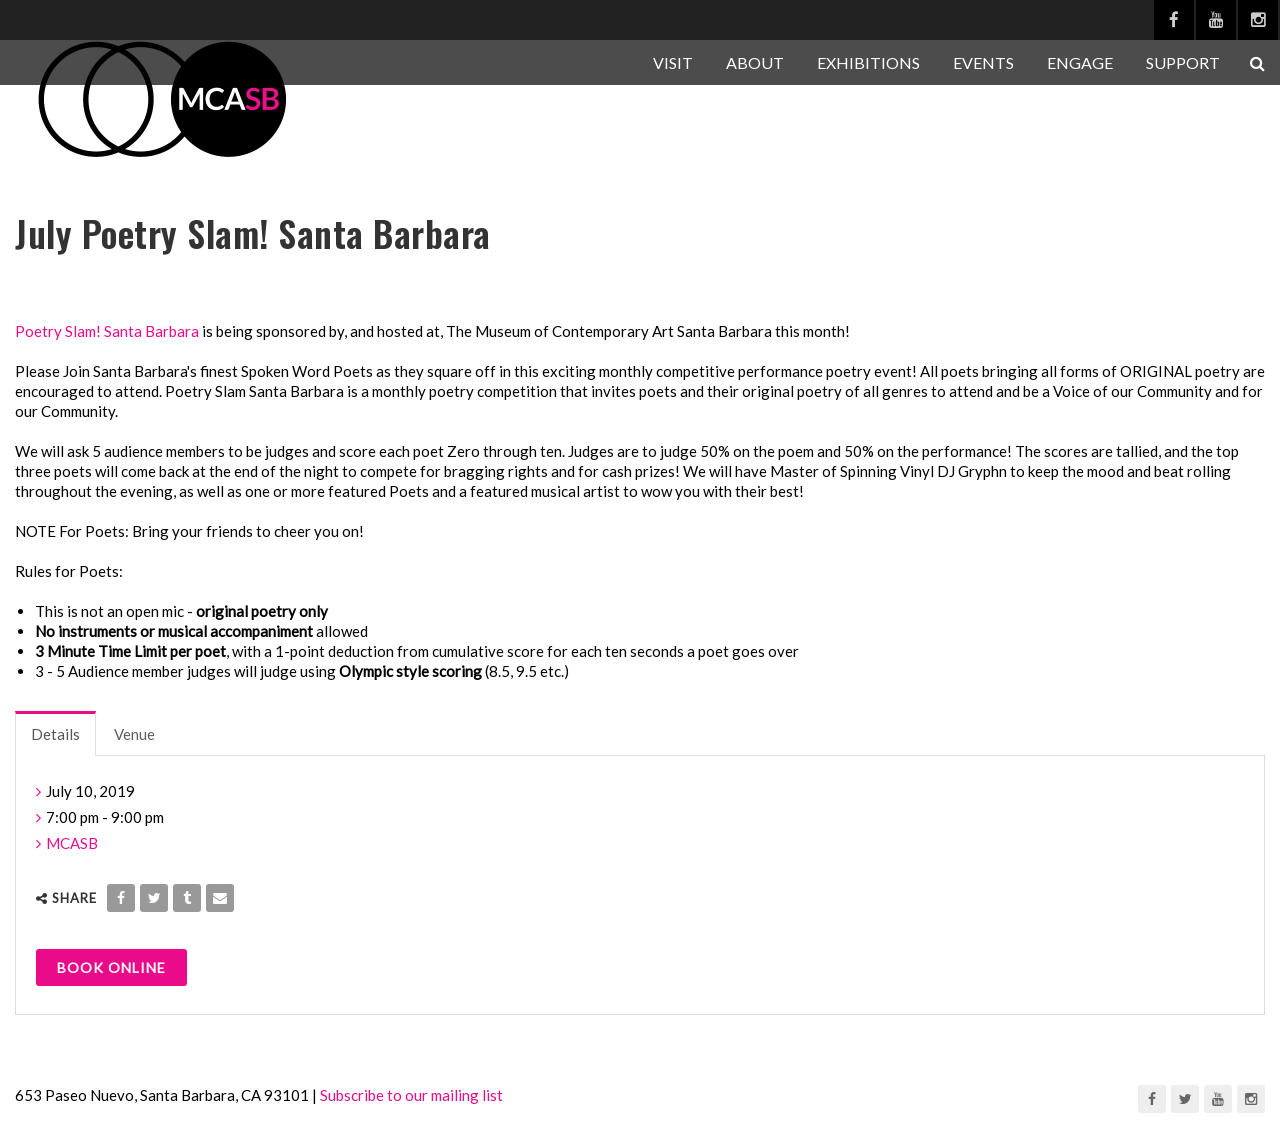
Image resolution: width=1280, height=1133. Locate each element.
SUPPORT (1183, 62)
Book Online (111, 967)
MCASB (72, 843)
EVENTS (983, 62)
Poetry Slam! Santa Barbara (107, 331)
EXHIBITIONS (868, 62)
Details (55, 734)
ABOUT (755, 62)
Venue (134, 734)
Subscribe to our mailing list (411, 1095)
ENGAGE (1080, 62)
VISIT (673, 62)
